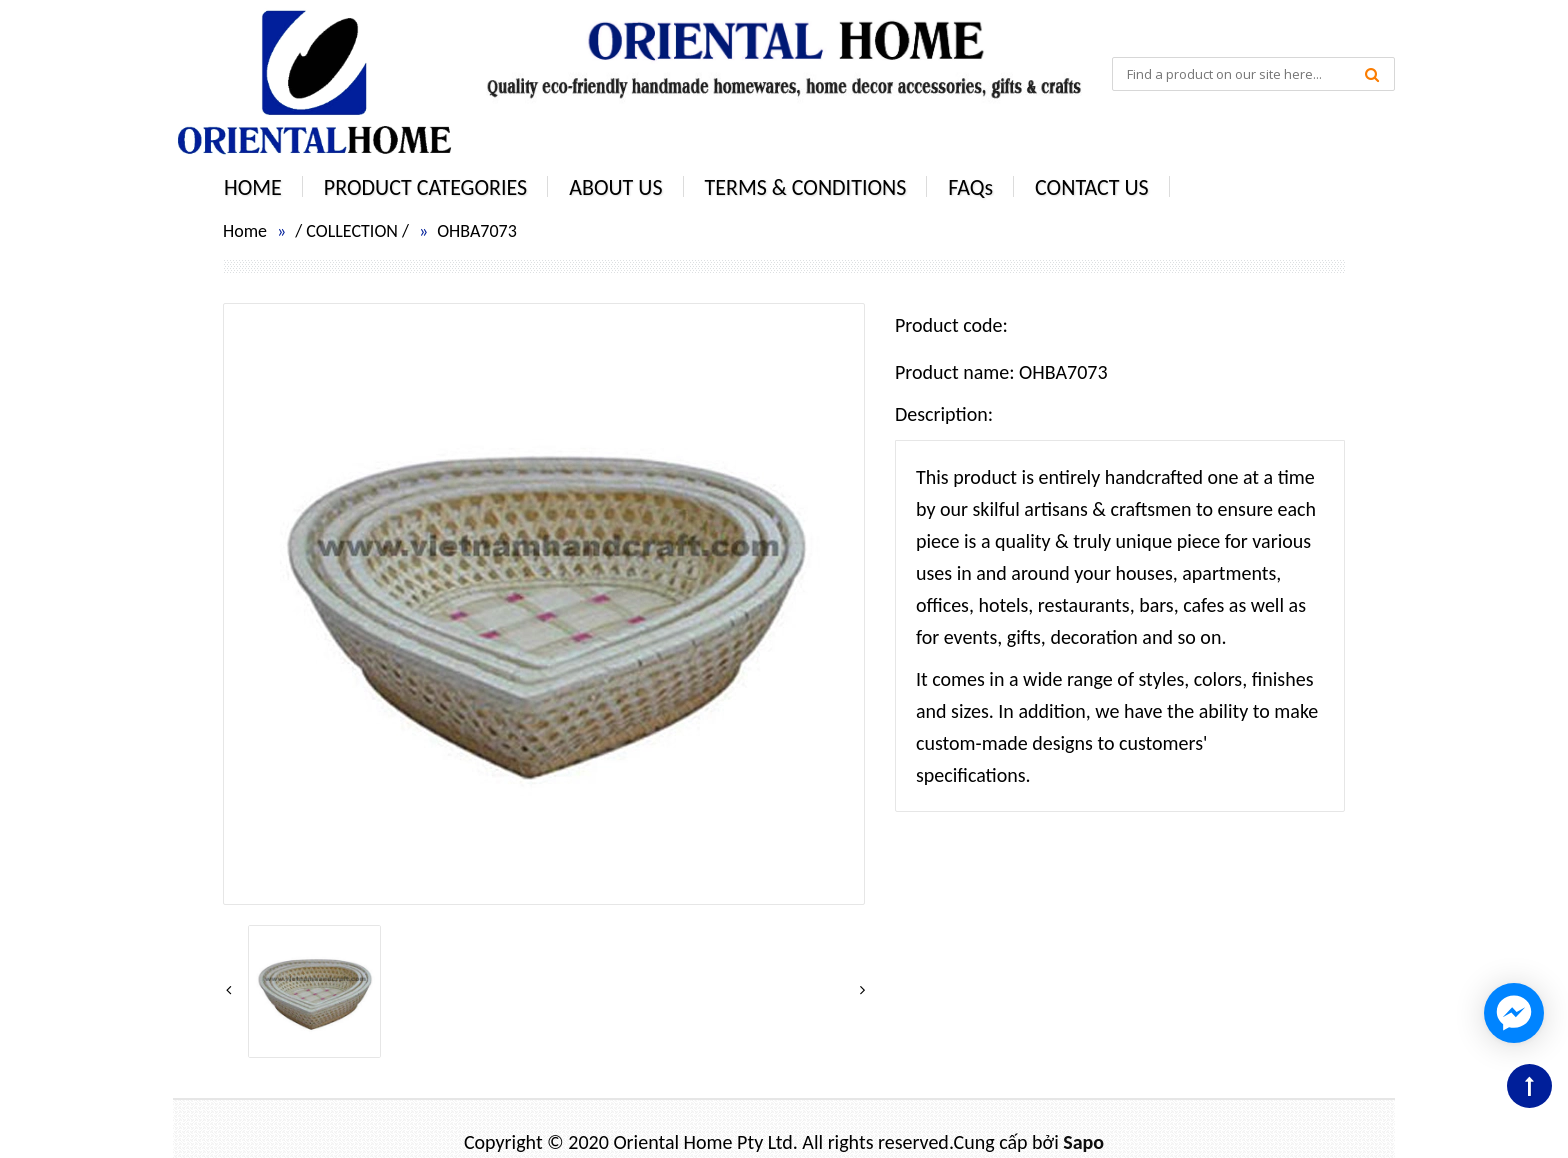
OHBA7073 (477, 231)
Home (245, 231)
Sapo (1083, 1142)
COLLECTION (352, 231)
